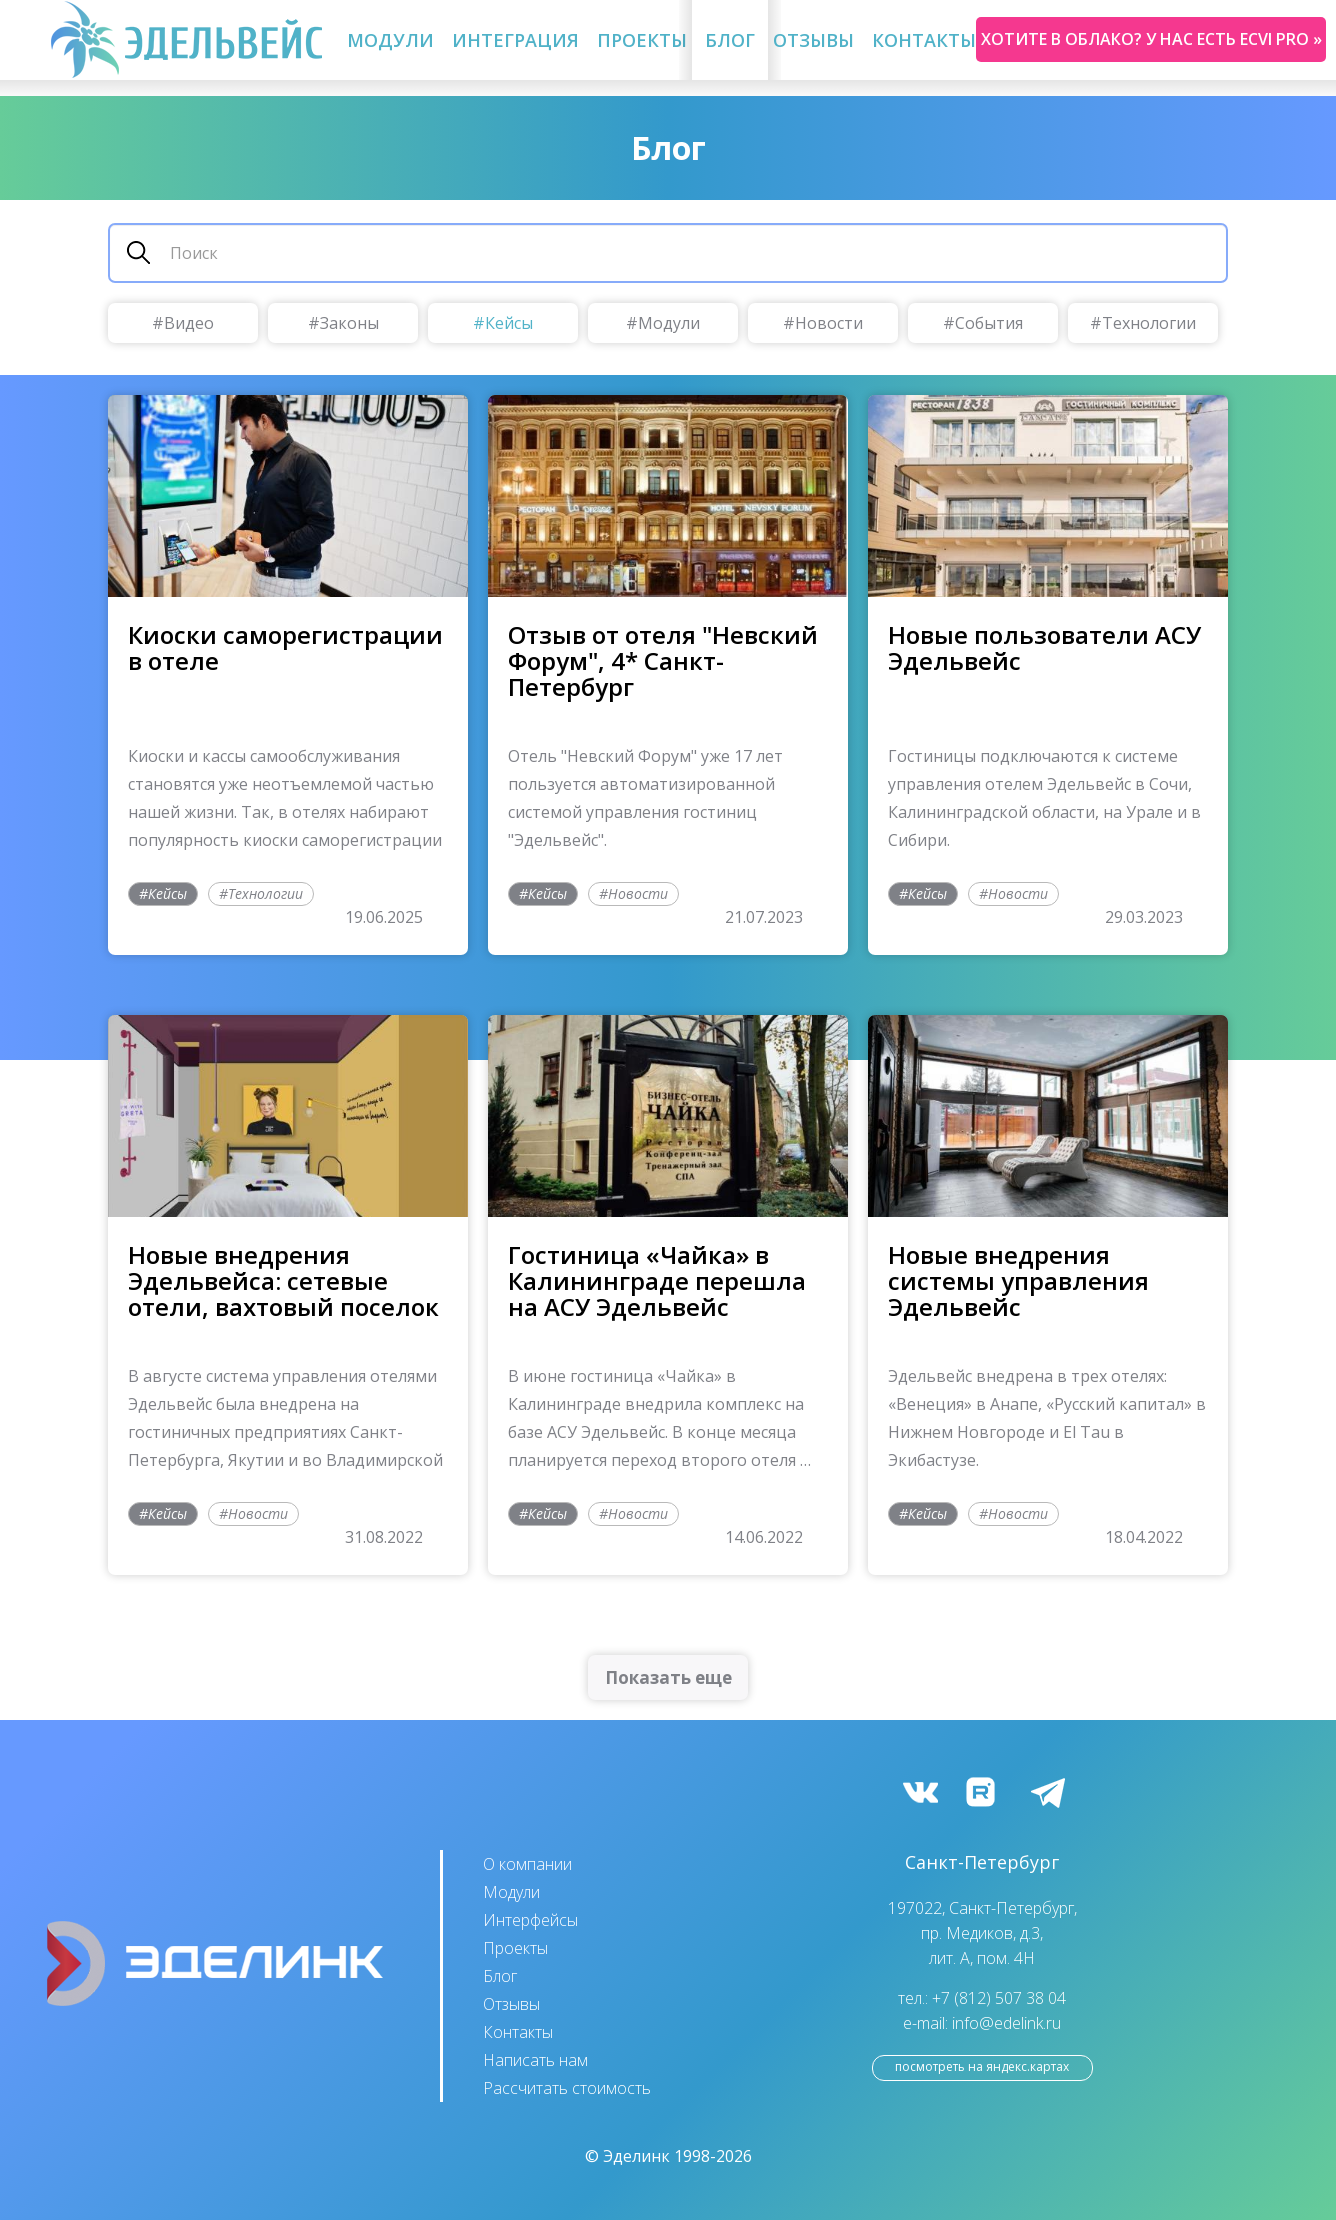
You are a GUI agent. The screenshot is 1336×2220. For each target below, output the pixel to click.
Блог (730, 40)
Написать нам (535, 2060)
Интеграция (515, 40)
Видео (189, 323)
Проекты (642, 40)
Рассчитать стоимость (567, 2088)
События (989, 323)
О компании (527, 1864)
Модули (390, 40)
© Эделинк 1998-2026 (668, 2156)
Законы (349, 323)
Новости (829, 323)
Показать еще (668, 1677)
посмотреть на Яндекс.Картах (982, 2066)
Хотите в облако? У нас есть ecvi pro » (1151, 39)
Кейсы (509, 323)
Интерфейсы (530, 1920)
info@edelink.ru (1006, 2023)
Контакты (924, 40)
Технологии (1149, 323)
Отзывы (813, 40)
